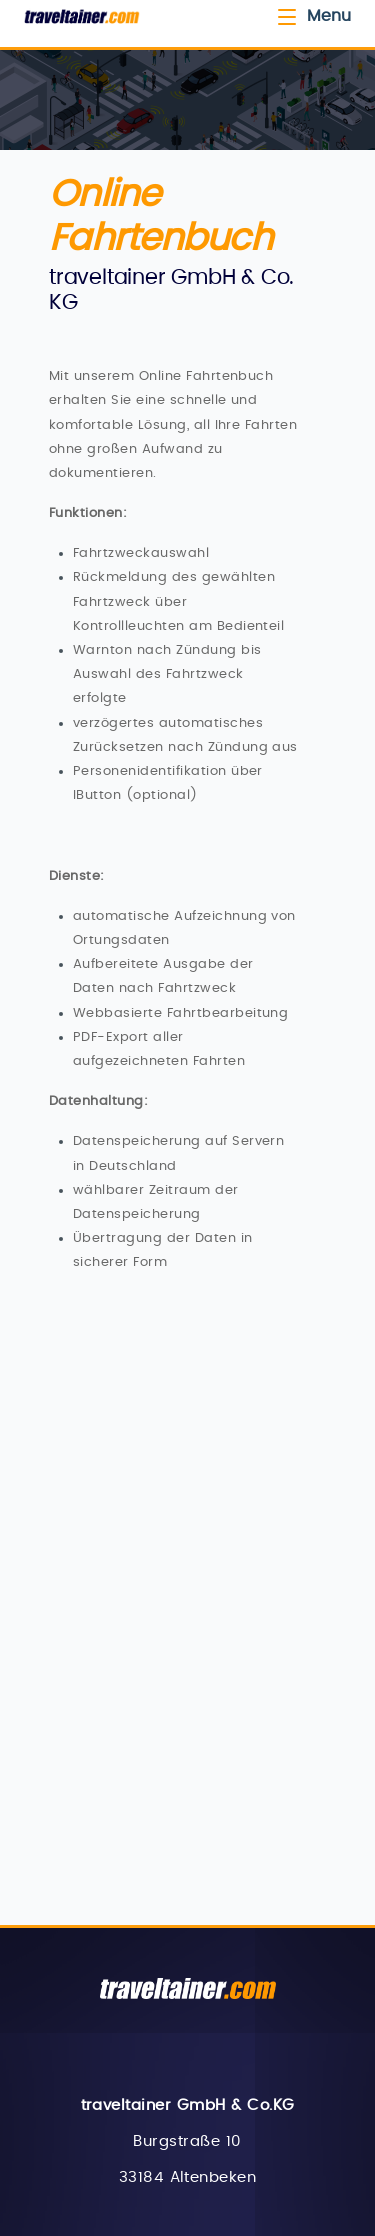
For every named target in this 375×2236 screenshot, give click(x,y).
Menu (313, 16)
